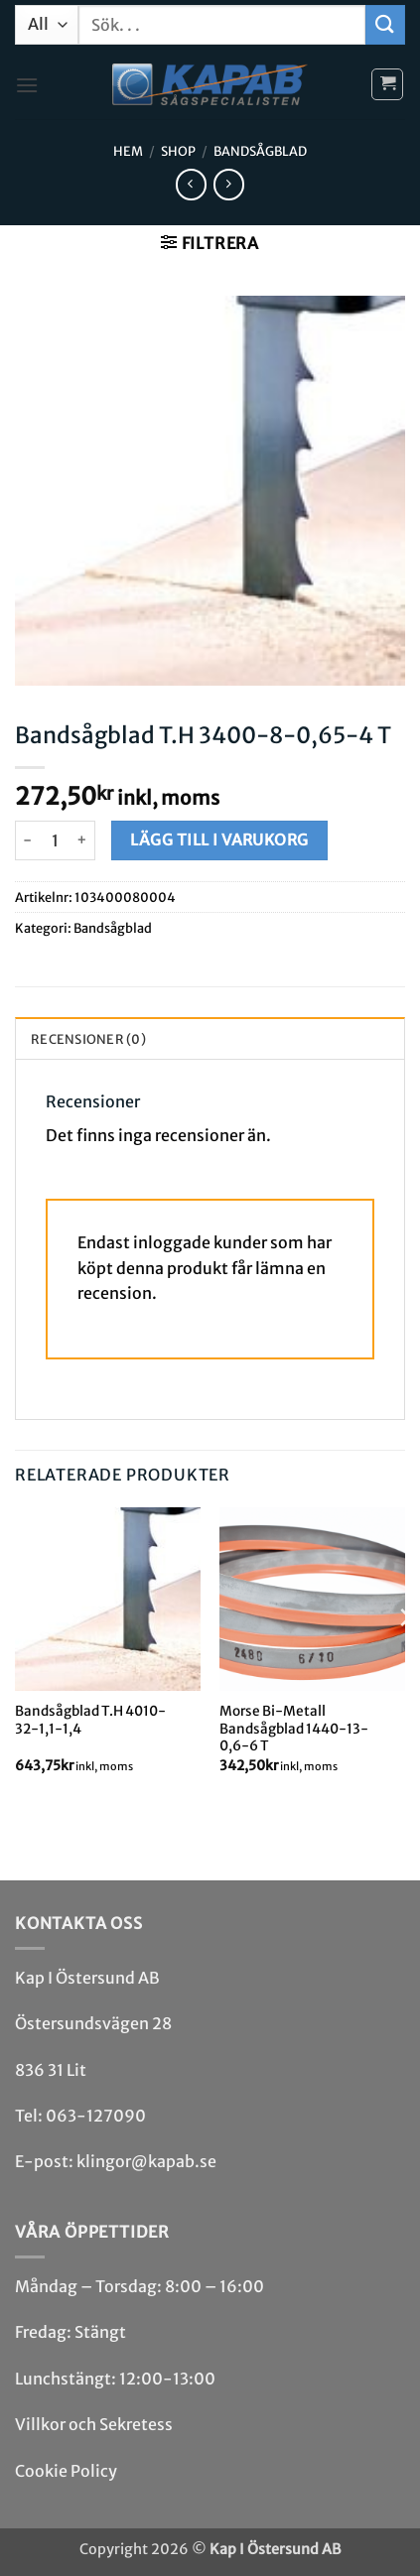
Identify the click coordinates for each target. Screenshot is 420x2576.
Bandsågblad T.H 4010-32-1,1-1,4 (90, 1720)
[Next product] (191, 184)
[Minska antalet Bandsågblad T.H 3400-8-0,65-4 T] (27, 840)
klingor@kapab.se (146, 2161)
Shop (178, 151)
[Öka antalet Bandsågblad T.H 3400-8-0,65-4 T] (82, 840)
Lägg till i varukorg (219, 840)
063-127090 (96, 2115)
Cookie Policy (66, 2471)
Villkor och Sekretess (94, 2424)
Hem (128, 151)
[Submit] (385, 24)
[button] (27, 85)
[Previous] (16, 1657)
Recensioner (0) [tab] (88, 1039)
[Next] (404, 1657)
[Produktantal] (54, 840)
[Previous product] (228, 184)
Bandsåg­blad (260, 151)
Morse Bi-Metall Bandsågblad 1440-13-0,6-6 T (293, 1728)
